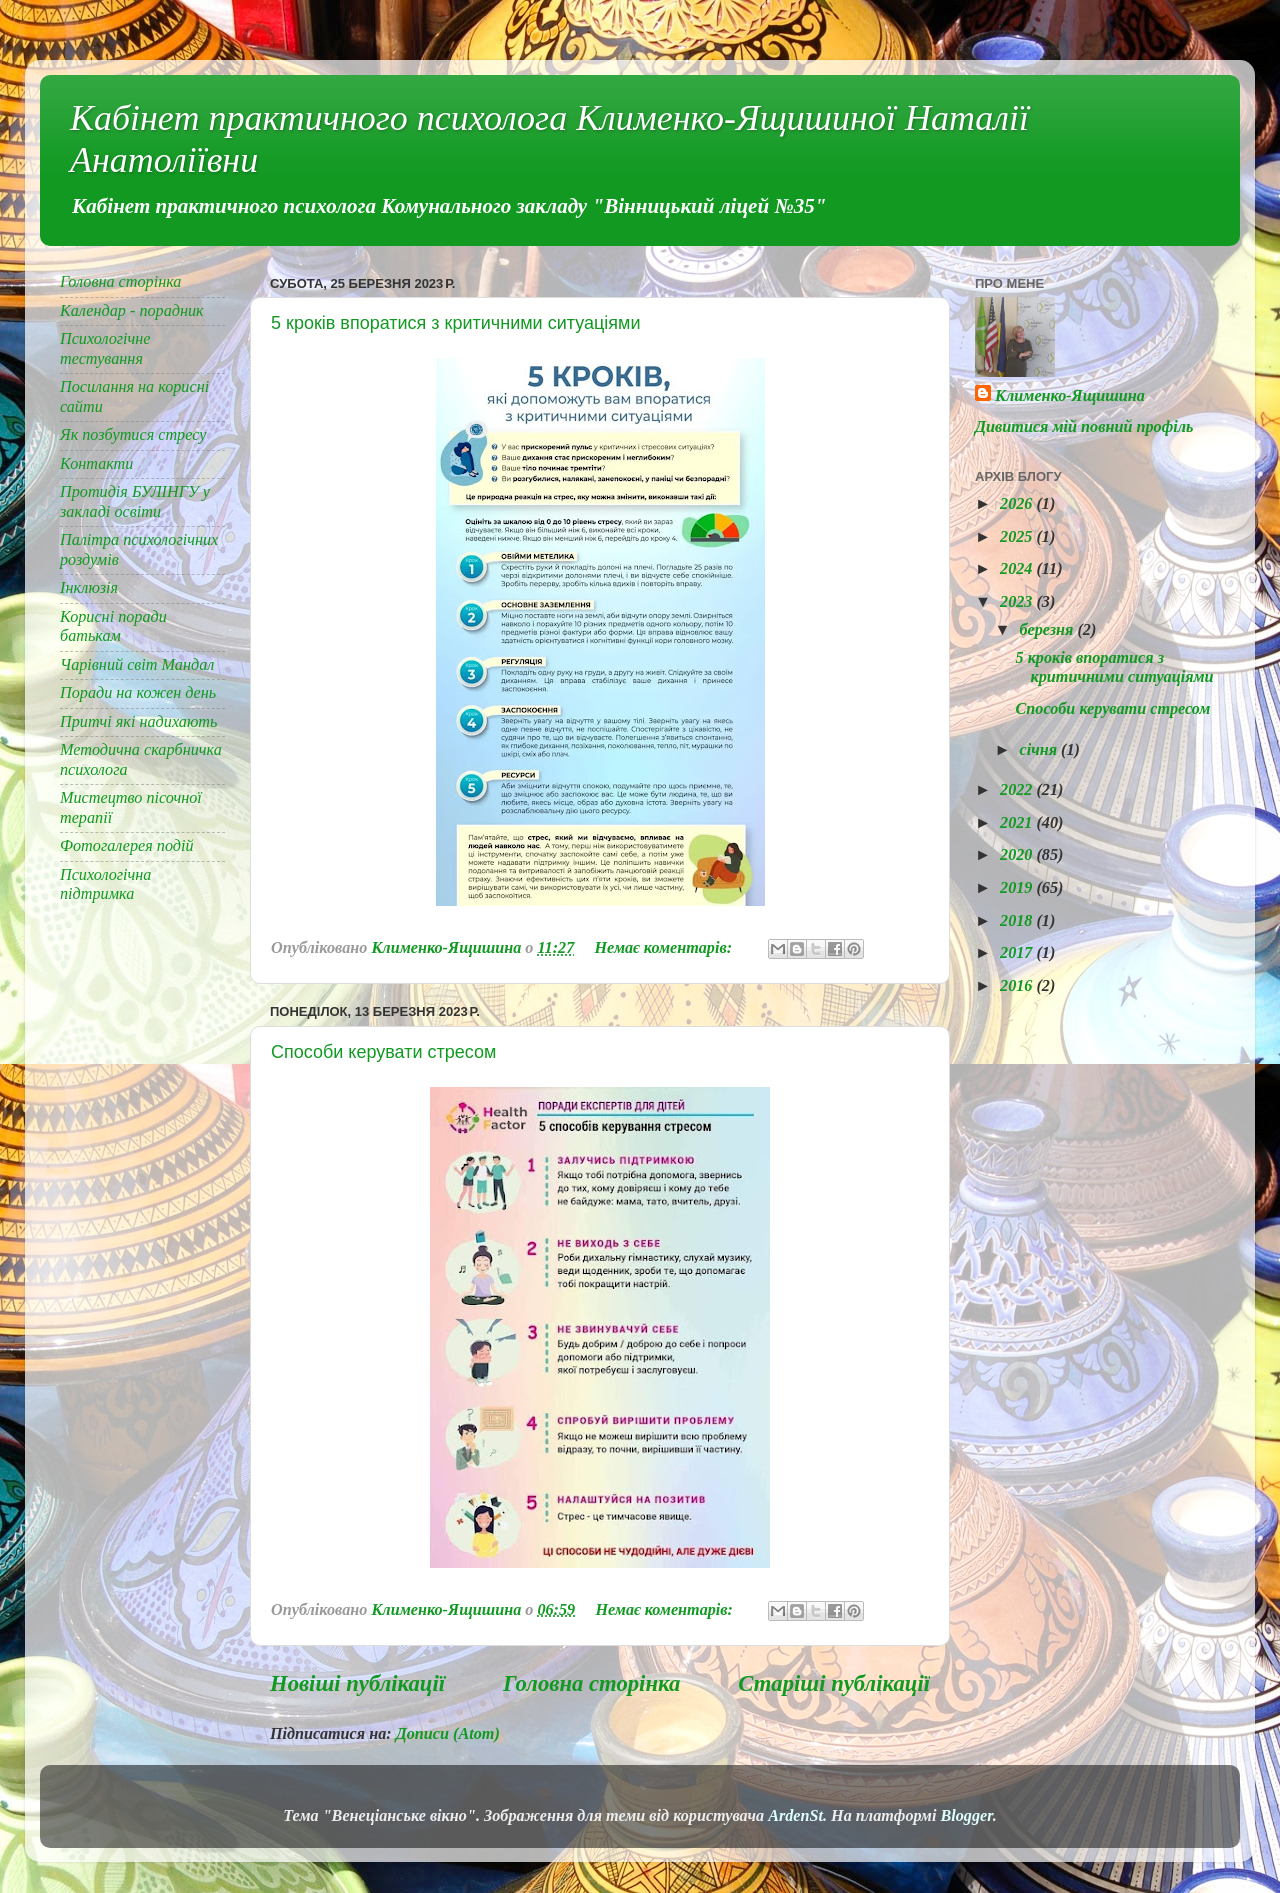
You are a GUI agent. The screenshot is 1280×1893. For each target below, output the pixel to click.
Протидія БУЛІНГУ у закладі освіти (135, 501)
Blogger (966, 1816)
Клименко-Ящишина (1070, 396)
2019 (1018, 888)
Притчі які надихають (138, 722)
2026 (1018, 504)
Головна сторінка (591, 1683)
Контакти (96, 464)
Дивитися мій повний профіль (1084, 427)
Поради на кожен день (138, 693)
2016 (1018, 986)
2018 (1018, 921)
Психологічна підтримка (105, 884)
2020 (1018, 855)
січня (1040, 750)
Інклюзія (89, 588)
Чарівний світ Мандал (137, 665)
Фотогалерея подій (127, 846)
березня (1048, 630)
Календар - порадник (132, 311)
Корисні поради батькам (113, 626)
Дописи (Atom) (448, 1734)
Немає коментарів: (666, 948)
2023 (1018, 602)
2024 (1018, 569)
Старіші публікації (834, 1683)
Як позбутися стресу (133, 435)
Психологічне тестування (105, 348)
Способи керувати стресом (383, 1052)
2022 (1018, 790)
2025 (1018, 537)
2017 (1018, 953)
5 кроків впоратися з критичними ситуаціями (455, 323)
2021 (1018, 823)
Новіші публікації (357, 1683)
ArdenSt (795, 1816)
